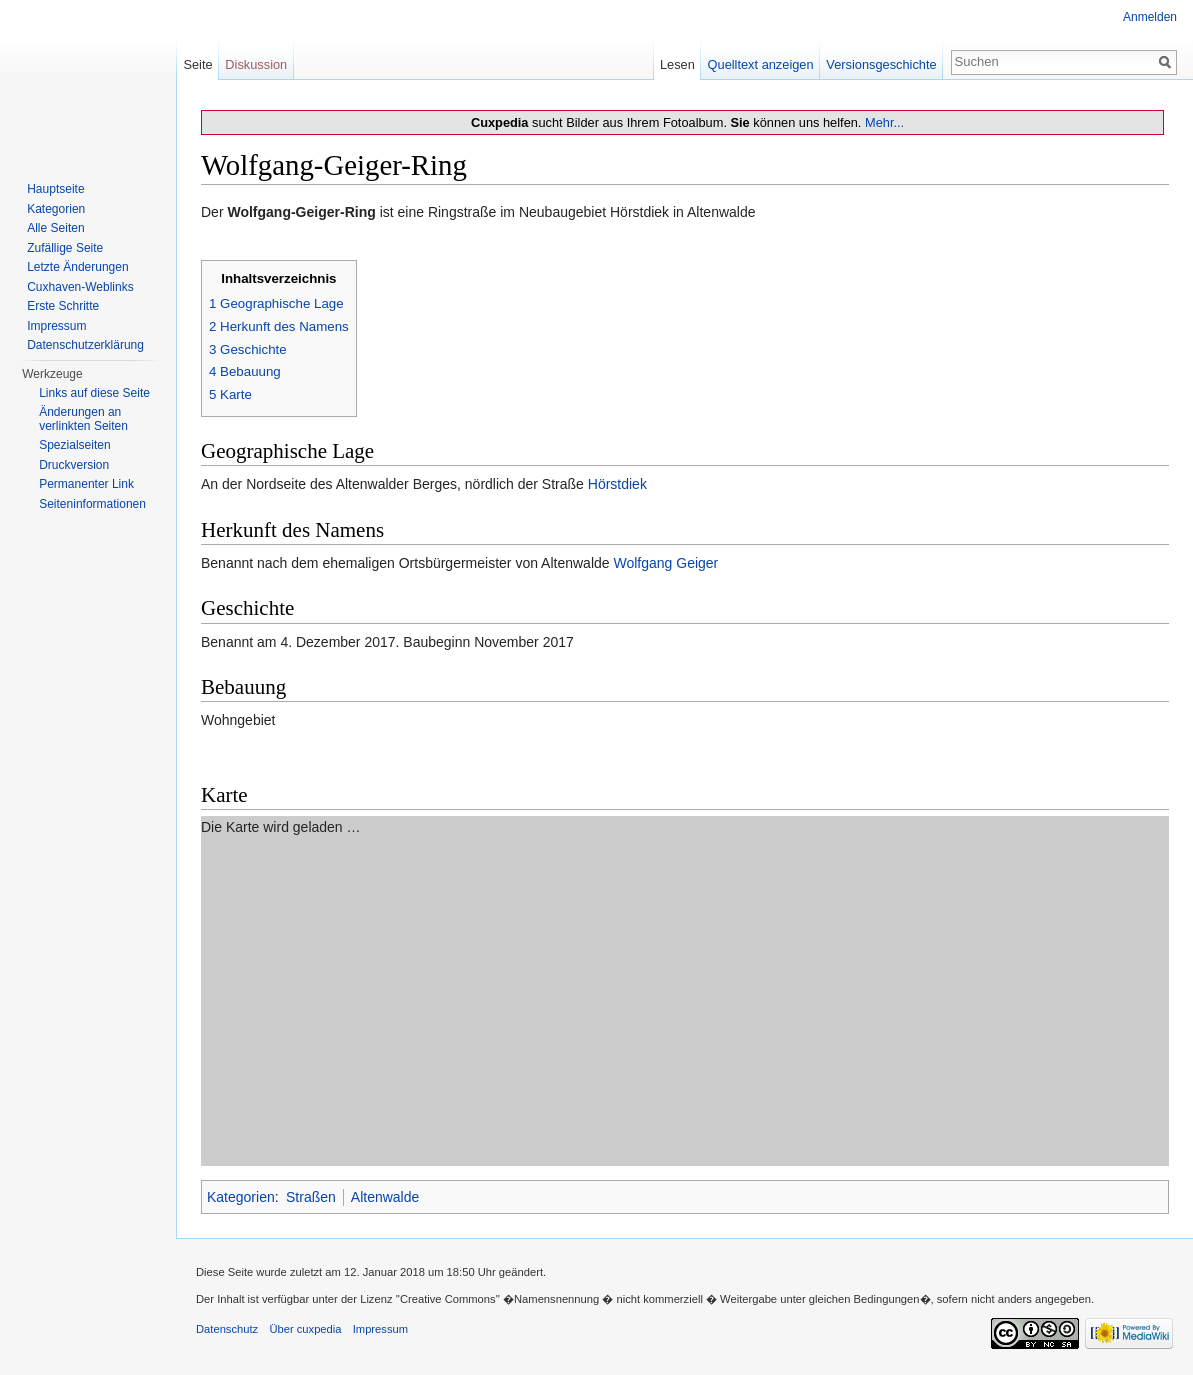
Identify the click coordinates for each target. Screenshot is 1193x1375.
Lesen (677, 64)
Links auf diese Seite (94, 393)
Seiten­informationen (92, 504)
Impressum (56, 326)
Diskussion (256, 64)
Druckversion (74, 465)
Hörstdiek (617, 484)
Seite (197, 64)
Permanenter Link (86, 484)
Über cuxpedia (305, 1329)
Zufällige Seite (65, 248)
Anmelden (1150, 17)
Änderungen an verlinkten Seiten (83, 419)
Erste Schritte (63, 306)
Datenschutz (227, 1329)
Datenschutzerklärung (85, 345)
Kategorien (241, 1197)
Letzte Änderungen (77, 267)
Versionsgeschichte (881, 64)
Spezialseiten (74, 445)
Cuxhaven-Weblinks (80, 287)
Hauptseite (55, 189)
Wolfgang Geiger (665, 563)
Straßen (311, 1197)
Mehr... (884, 122)
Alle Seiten (55, 228)
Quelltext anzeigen (761, 64)
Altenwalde (385, 1197)
